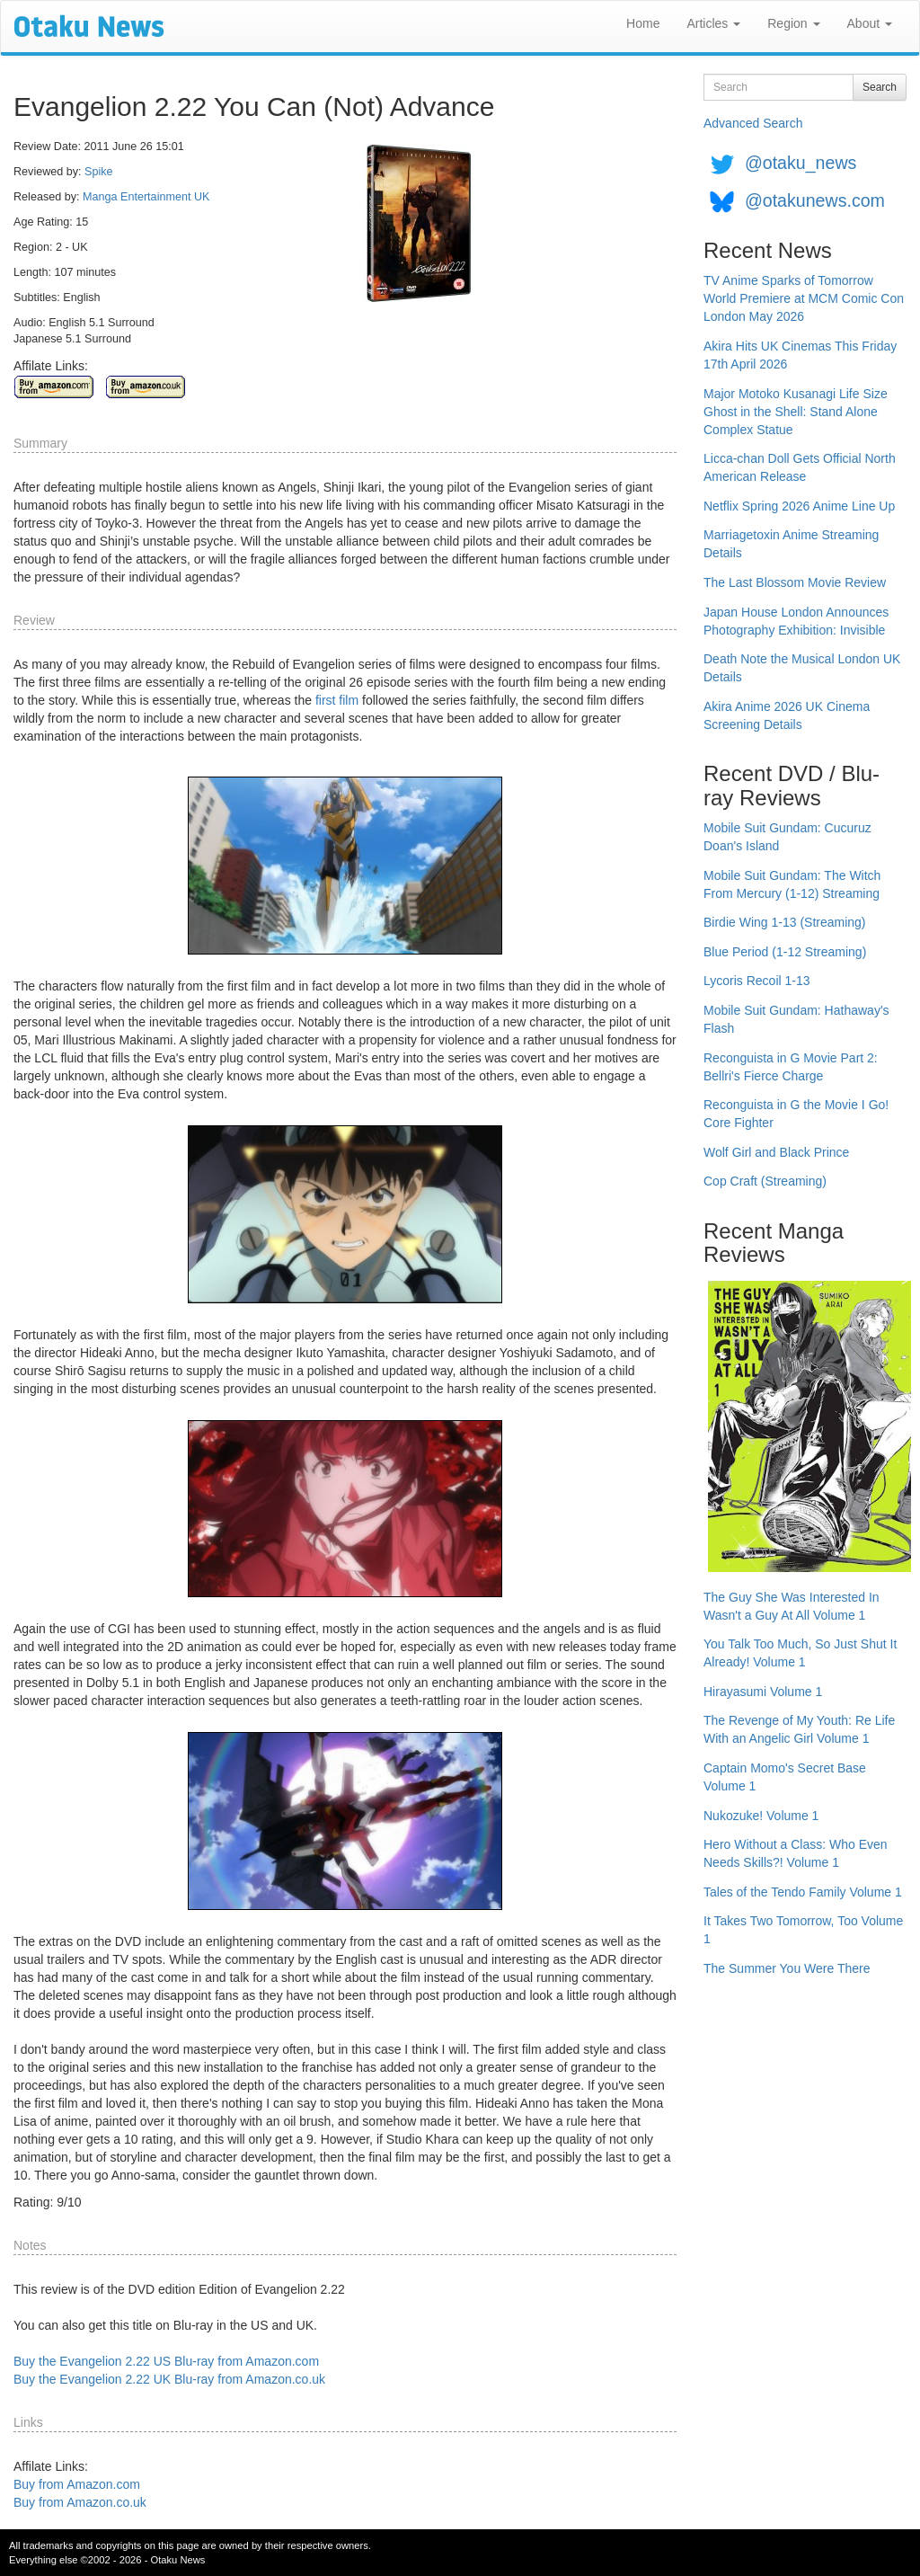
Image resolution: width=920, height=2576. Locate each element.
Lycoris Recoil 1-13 (756, 980)
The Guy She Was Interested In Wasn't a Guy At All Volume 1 (791, 1606)
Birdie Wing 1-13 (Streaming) (784, 922)
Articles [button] (713, 23)
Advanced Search (753, 123)
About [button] (869, 23)
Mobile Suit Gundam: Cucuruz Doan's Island (787, 837)
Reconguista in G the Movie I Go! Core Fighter (796, 1113)
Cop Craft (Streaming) (765, 1181)
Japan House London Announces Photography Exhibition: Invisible (796, 621)
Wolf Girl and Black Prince (776, 1152)
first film (336, 700)
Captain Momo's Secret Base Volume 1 (784, 1777)
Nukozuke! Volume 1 (760, 1815)
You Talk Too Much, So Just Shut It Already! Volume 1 (800, 1653)
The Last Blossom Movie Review (794, 582)
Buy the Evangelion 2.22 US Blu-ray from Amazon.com (166, 2361)
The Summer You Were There (786, 1968)
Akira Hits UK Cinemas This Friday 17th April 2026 (800, 355)
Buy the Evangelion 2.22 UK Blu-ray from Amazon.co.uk (169, 2379)
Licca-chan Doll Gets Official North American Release (799, 467)
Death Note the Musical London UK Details (801, 668)
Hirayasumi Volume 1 (762, 1691)
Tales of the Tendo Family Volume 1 (802, 1892)
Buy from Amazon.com (76, 2484)
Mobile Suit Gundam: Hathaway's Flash (796, 1019)
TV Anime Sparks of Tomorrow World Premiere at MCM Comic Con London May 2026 (803, 298)
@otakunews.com (815, 200)
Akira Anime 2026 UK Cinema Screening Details (786, 715)
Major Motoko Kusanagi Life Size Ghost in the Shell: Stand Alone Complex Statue (795, 411)
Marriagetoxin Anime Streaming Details (791, 544)
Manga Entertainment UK (146, 197)
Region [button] (793, 23)
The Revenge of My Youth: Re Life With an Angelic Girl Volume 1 (799, 1729)
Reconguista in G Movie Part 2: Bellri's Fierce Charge (790, 1067)
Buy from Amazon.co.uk (79, 2502)
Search (879, 87)
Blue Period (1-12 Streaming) (784, 952)
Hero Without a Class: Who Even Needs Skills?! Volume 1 (795, 1853)
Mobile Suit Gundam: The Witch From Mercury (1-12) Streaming (791, 884)
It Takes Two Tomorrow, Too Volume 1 (803, 1930)
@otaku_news (800, 163)
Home (642, 23)
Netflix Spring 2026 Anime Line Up (799, 506)
